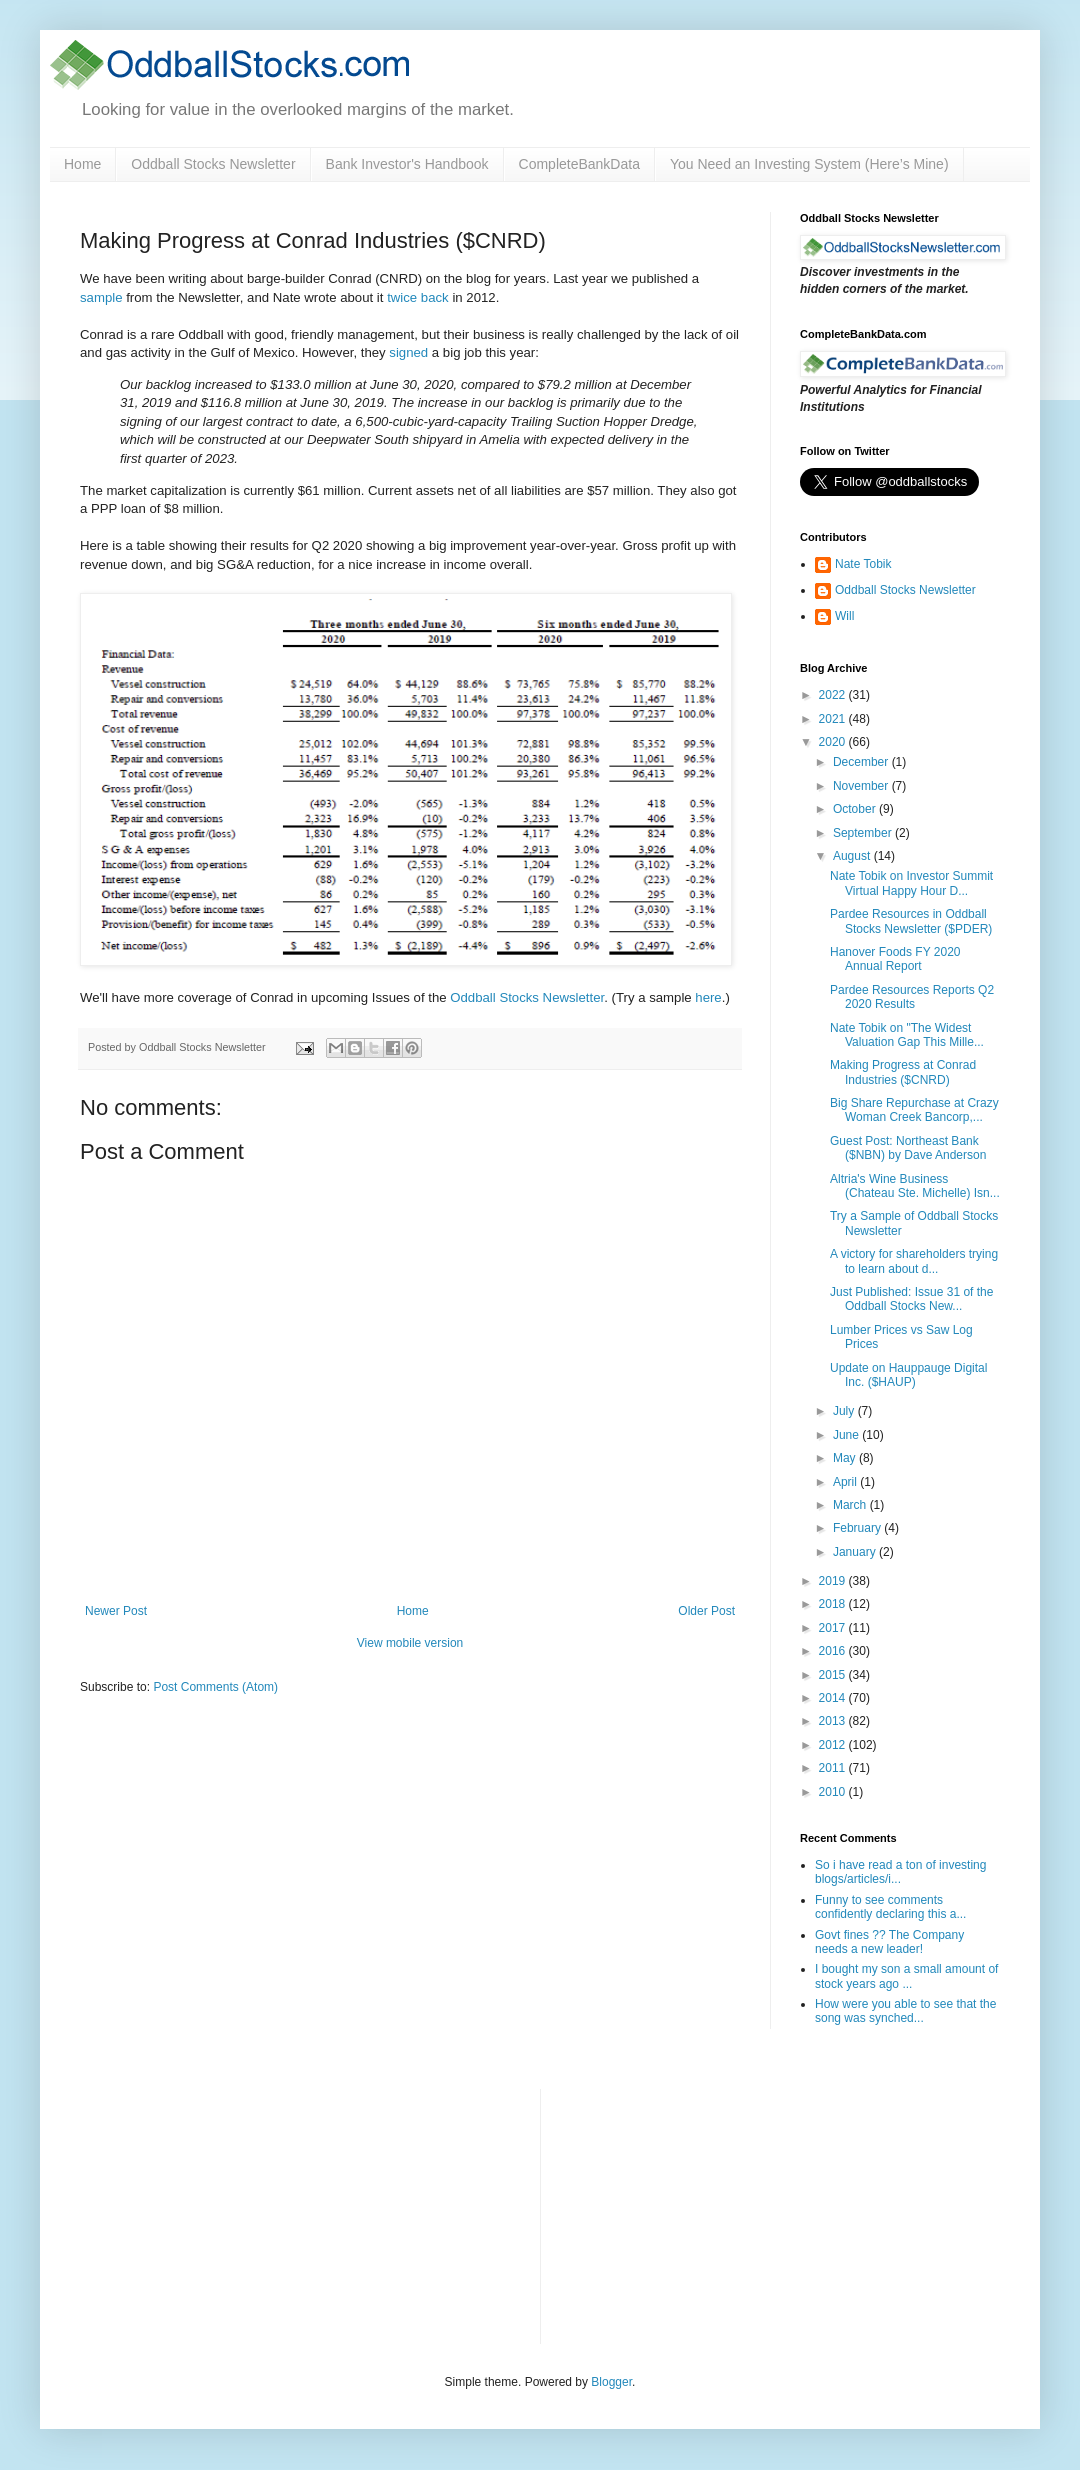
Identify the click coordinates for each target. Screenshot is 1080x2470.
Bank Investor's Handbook (407, 164)
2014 (834, 1698)
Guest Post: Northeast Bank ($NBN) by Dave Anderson (908, 1148)
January (856, 1552)
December (862, 762)
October (856, 809)
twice (402, 297)
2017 (834, 1628)
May (846, 1458)
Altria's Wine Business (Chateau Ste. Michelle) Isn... (915, 1186)
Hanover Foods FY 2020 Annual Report (895, 959)
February (858, 1528)
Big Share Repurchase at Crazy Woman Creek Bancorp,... (914, 1110)
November (862, 786)
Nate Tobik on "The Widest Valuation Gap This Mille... (907, 1035)
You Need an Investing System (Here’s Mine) (809, 164)
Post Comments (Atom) (215, 1687)
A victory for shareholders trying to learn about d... (914, 1261)
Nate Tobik (863, 564)
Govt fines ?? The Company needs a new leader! (889, 1942)
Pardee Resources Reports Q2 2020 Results (912, 997)
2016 (834, 1651)
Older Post (706, 1611)
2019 (834, 1581)
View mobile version (410, 1643)
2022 (834, 695)
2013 (834, 1721)
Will (844, 616)
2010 (834, 1792)
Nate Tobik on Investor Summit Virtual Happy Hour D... (911, 883)
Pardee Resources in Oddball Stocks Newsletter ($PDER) (911, 921)
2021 (834, 719)
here (708, 997)
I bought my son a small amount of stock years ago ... (906, 1976)
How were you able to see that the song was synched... (905, 2011)
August (853, 856)
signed (408, 352)
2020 (834, 742)
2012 (834, 1745)
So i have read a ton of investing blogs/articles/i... (900, 1872)
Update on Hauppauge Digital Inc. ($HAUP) (908, 1375)
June (847, 1435)
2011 (834, 1768)
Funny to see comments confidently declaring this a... (890, 1907)
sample (101, 297)
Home (82, 164)
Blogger (611, 2382)
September (864, 833)
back (435, 297)
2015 (834, 1675)
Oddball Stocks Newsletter (213, 164)
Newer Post (116, 1611)
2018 (834, 1604)
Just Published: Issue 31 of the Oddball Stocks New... (911, 1299)
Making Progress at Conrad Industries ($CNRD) (903, 1072)
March (851, 1505)
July (845, 1411)
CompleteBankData (579, 164)
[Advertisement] (706, 2214)
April (846, 1482)
